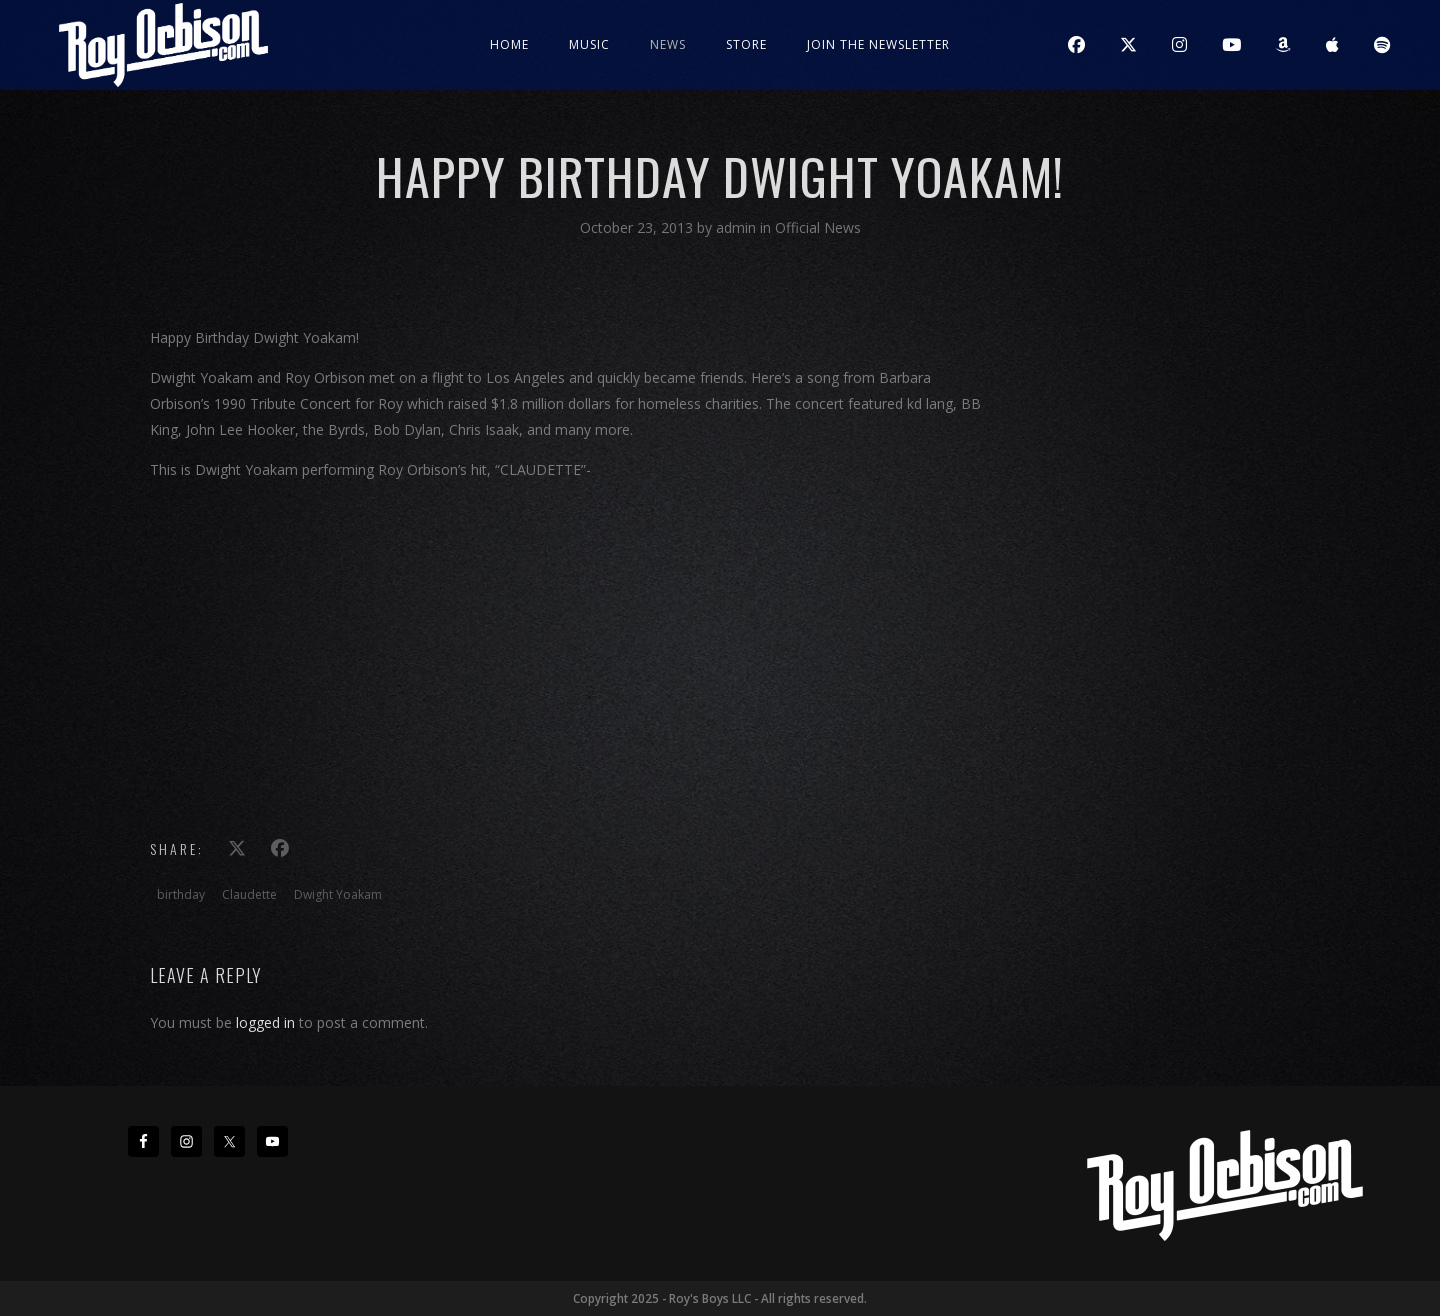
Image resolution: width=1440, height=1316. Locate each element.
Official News (818, 227)
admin (738, 227)
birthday (181, 894)
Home (509, 44)
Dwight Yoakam (338, 894)
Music (589, 44)
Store (746, 44)
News (668, 44)
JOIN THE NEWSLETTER (878, 44)
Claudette (249, 894)
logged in (265, 1022)
